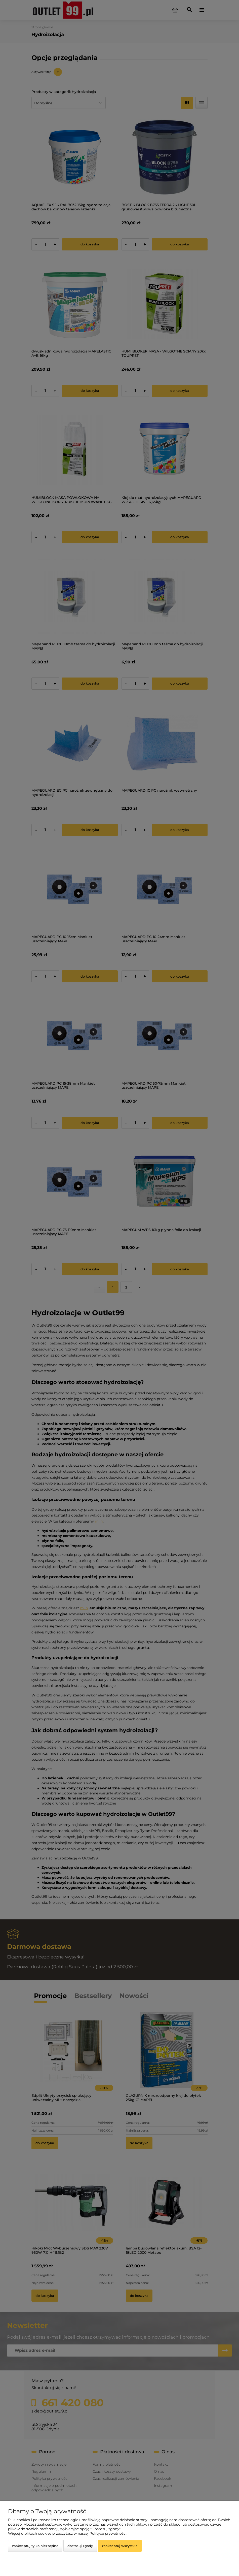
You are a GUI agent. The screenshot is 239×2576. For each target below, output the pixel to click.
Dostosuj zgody (80, 2546)
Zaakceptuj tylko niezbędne (35, 2546)
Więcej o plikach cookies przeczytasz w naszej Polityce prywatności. (67, 2533)
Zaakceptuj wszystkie (120, 2546)
